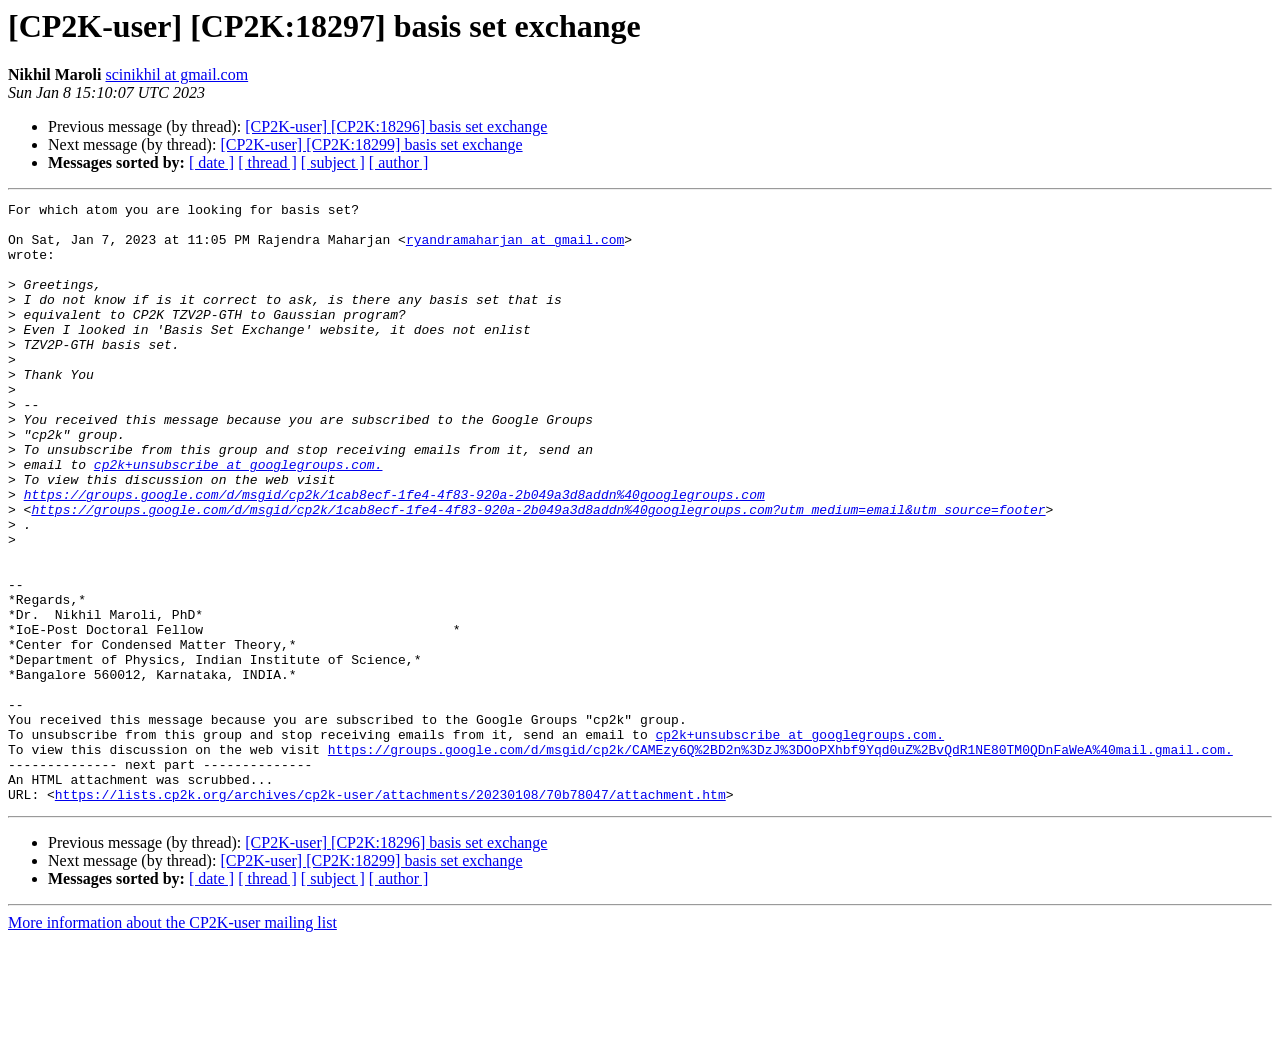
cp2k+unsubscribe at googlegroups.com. (238, 518)
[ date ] (211, 162)
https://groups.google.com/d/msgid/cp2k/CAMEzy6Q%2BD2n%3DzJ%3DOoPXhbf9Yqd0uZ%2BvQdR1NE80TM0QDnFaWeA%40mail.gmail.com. (780, 860)
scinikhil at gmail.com (177, 74)
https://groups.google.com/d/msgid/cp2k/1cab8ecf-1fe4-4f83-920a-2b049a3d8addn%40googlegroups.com (394, 554)
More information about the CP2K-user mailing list (172, 1042)
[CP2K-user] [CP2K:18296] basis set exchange (396, 126)
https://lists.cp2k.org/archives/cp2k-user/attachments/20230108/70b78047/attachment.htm (390, 914)
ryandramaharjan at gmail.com (515, 248)
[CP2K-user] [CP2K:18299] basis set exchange (371, 144)
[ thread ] (267, 162)
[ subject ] (333, 162)
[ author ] (399, 162)
